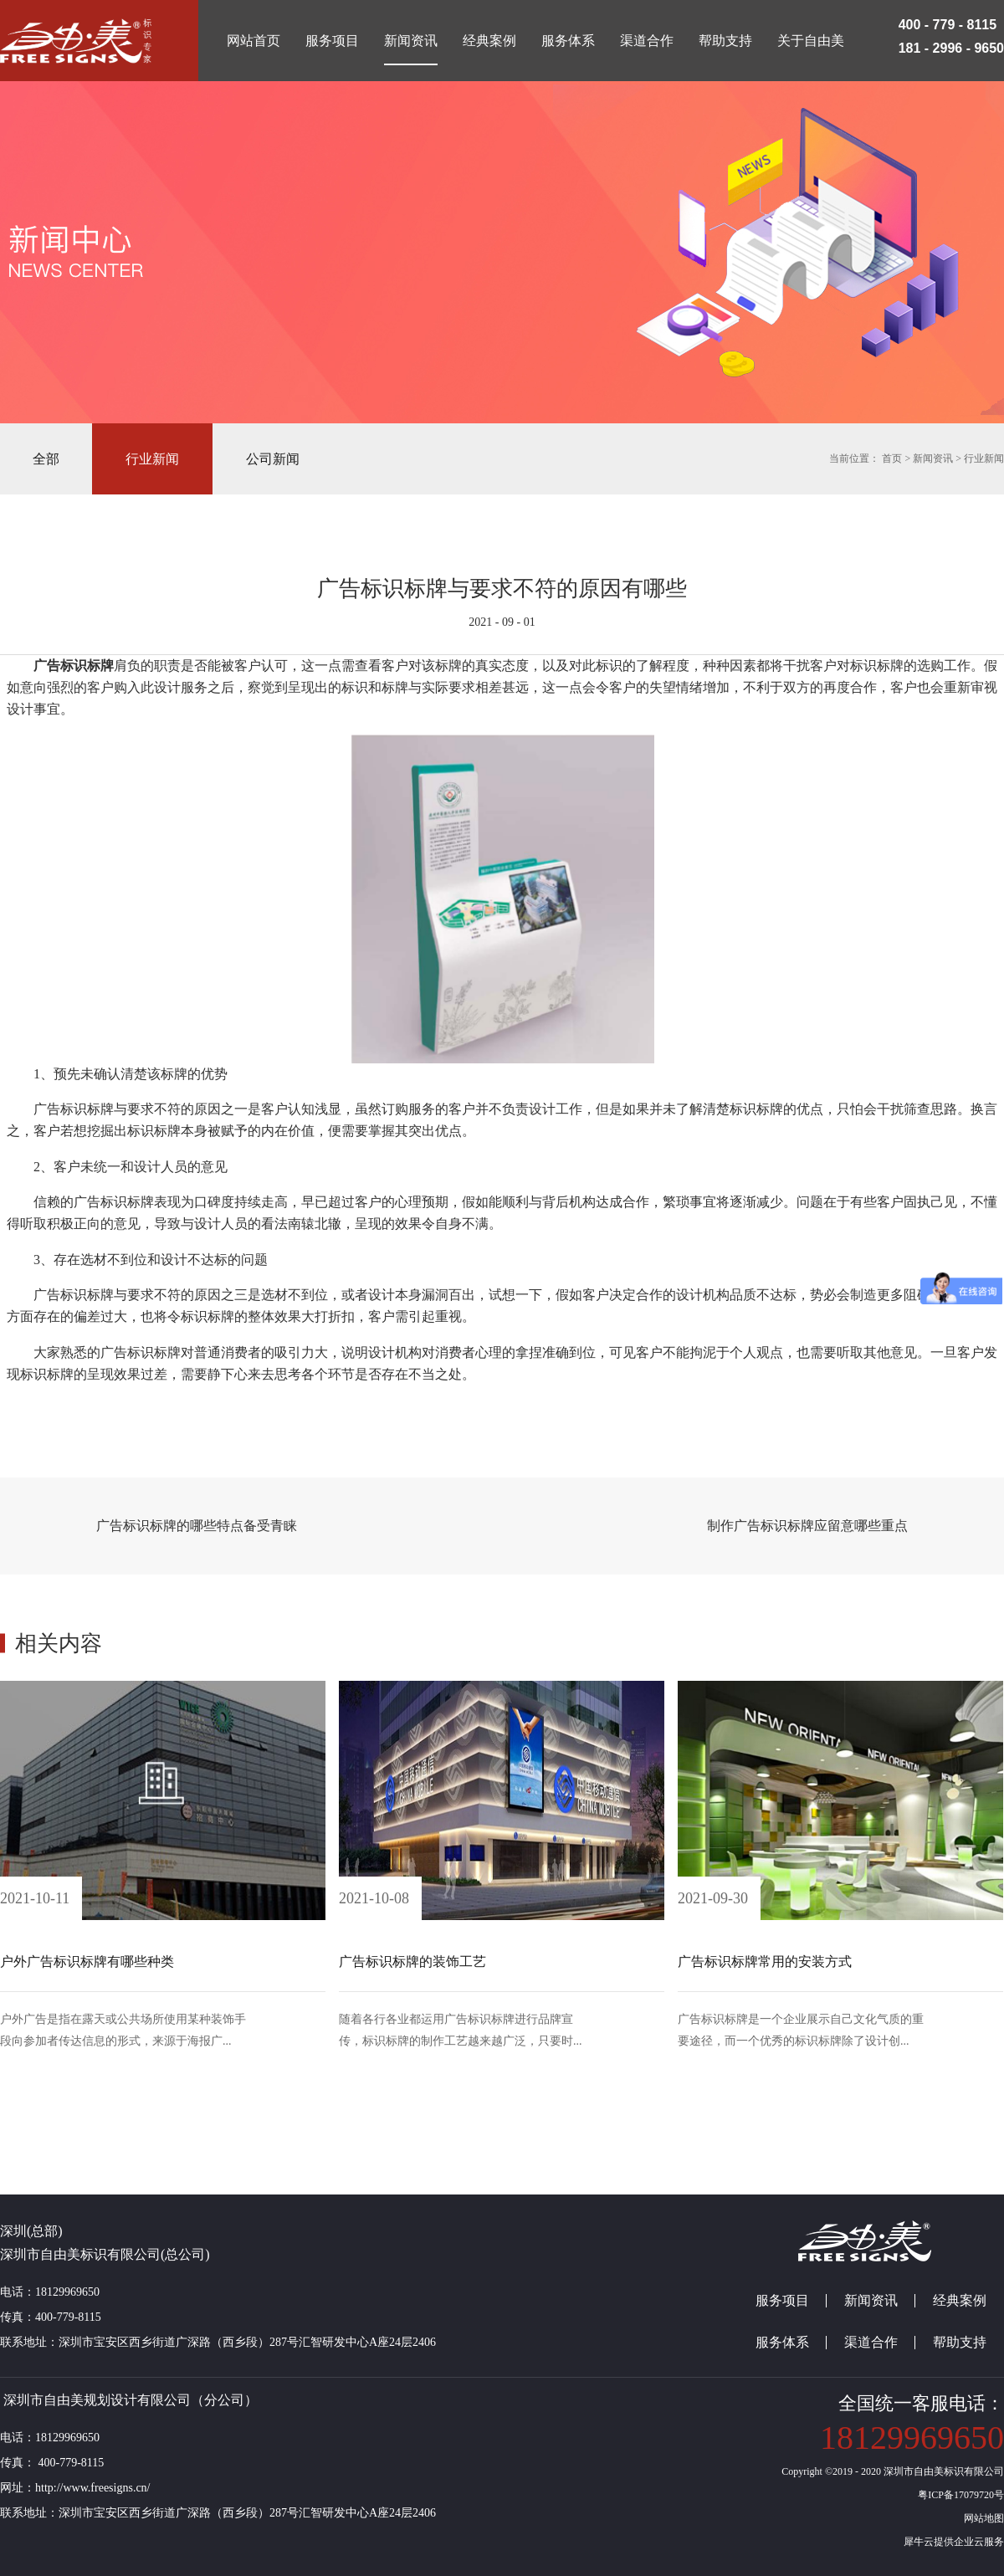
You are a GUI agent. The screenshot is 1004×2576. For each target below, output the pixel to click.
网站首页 (253, 40)
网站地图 (981, 2518)
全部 (46, 459)
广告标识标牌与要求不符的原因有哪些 (502, 588)
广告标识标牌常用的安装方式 (765, 1961)
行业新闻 (984, 458)
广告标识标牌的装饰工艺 (412, 1961)
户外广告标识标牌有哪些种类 (87, 1961)
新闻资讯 (933, 458)
